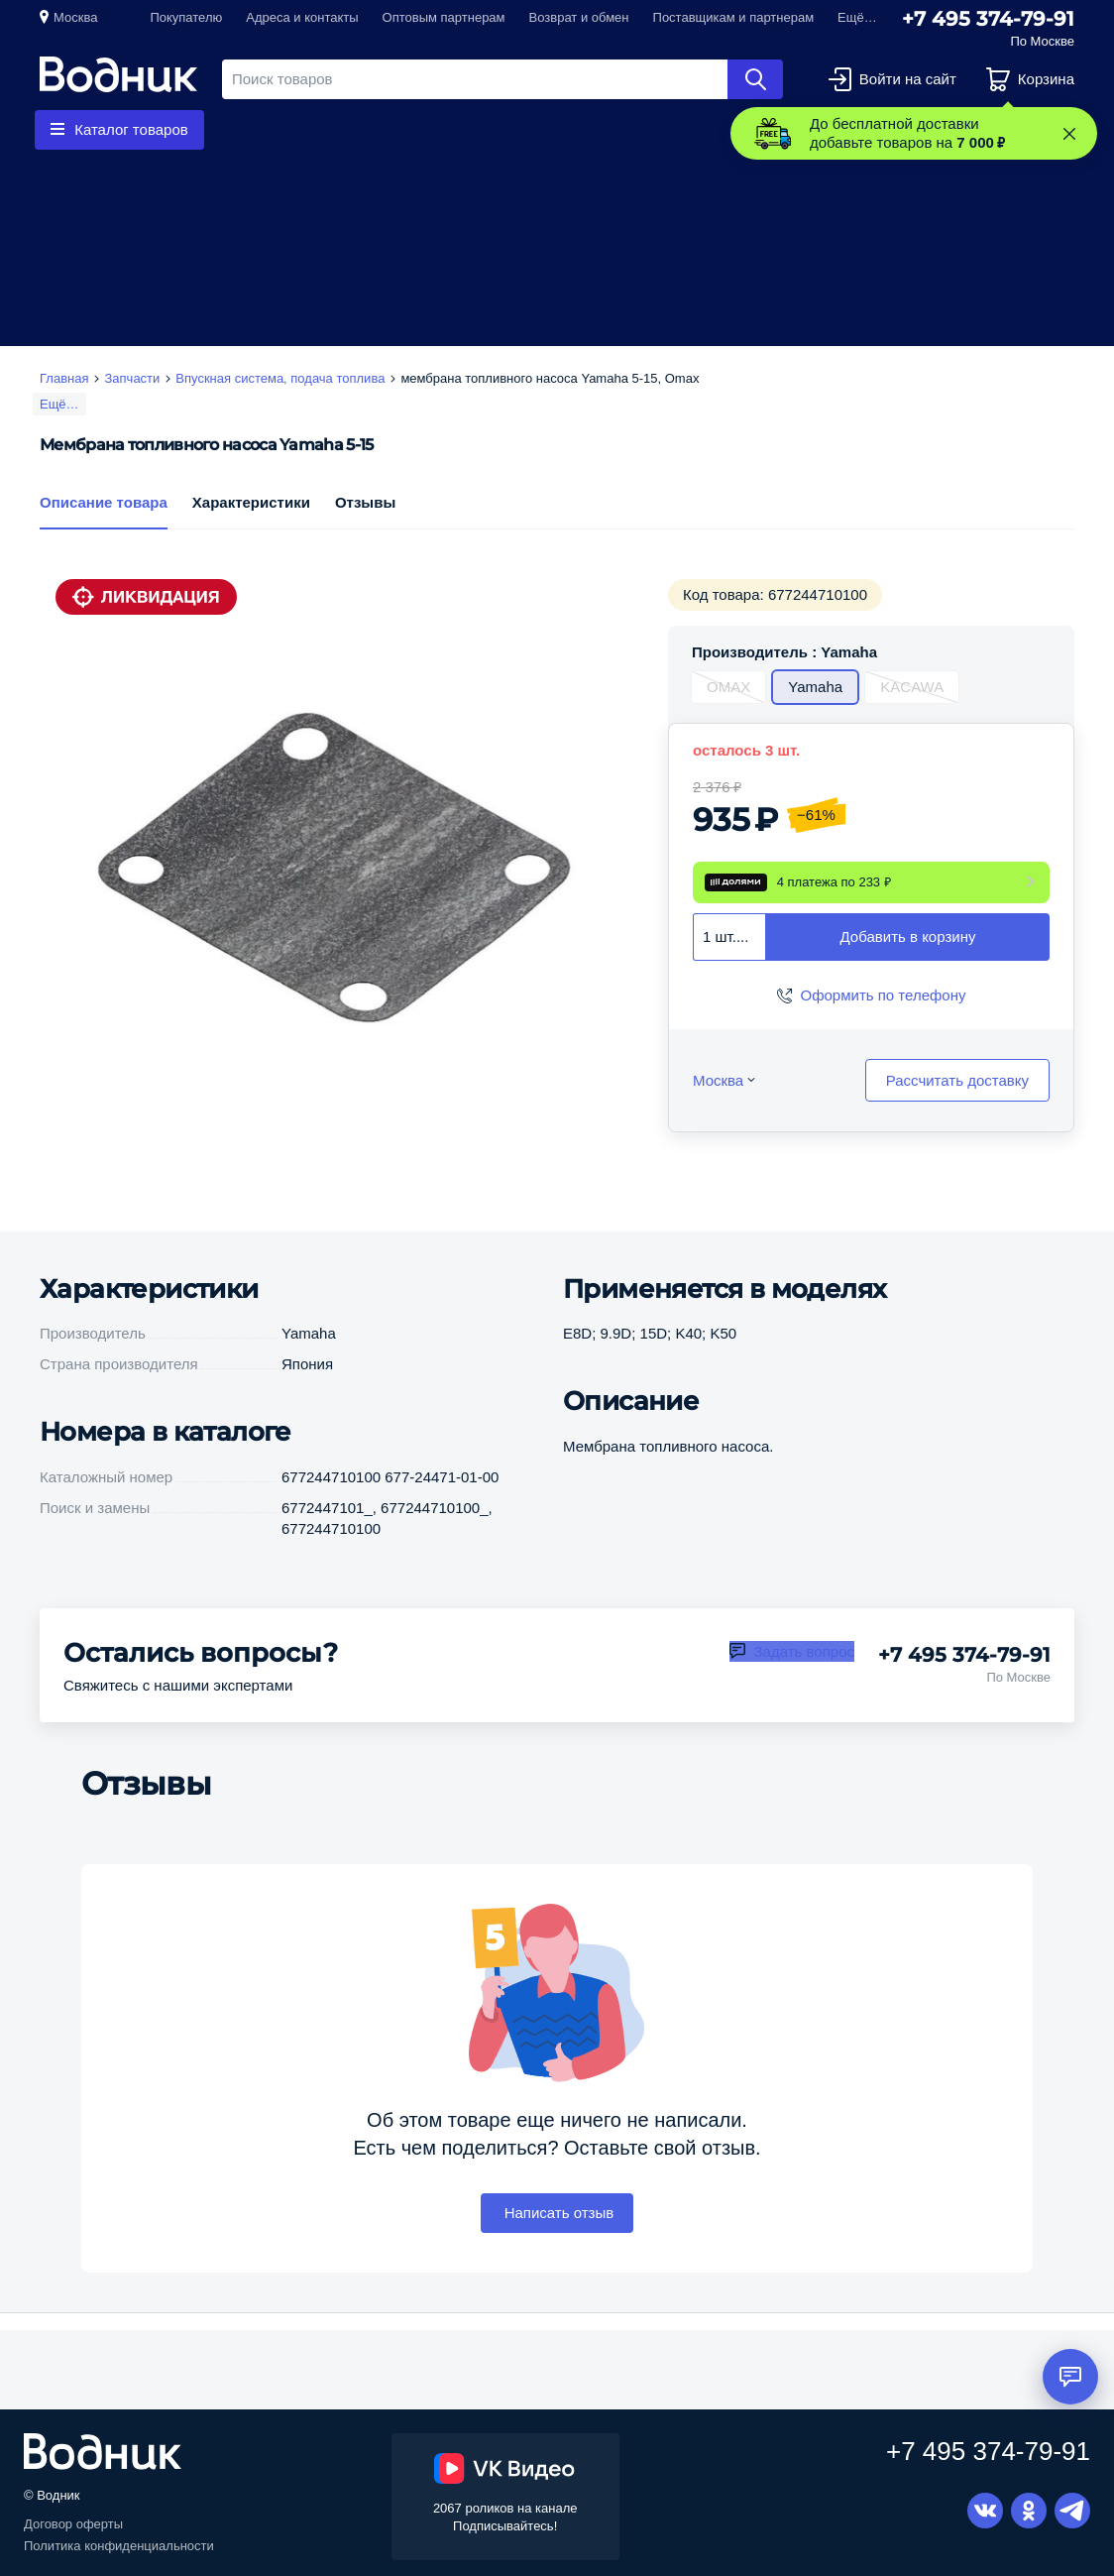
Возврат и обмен (579, 17)
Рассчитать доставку (957, 1107)
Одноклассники (1029, 2510)
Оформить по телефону (883, 1021)
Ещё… (59, 404)
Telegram (1072, 2510)
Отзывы (365, 528)
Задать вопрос (804, 1678)
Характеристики (251, 528)
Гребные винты (295, 129)
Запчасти (419, 129)
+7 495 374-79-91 (988, 19)
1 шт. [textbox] (719, 963)
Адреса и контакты (302, 17)
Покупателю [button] (186, 17)
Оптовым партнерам (444, 17)
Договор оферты (73, 2524)
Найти (755, 79)
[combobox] (729, 964)
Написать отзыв (557, 2239)
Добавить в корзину (908, 964)
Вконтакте (985, 2510)
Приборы (522, 129)
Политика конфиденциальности (119, 2545)
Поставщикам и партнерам (734, 17)
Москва (75, 17)
